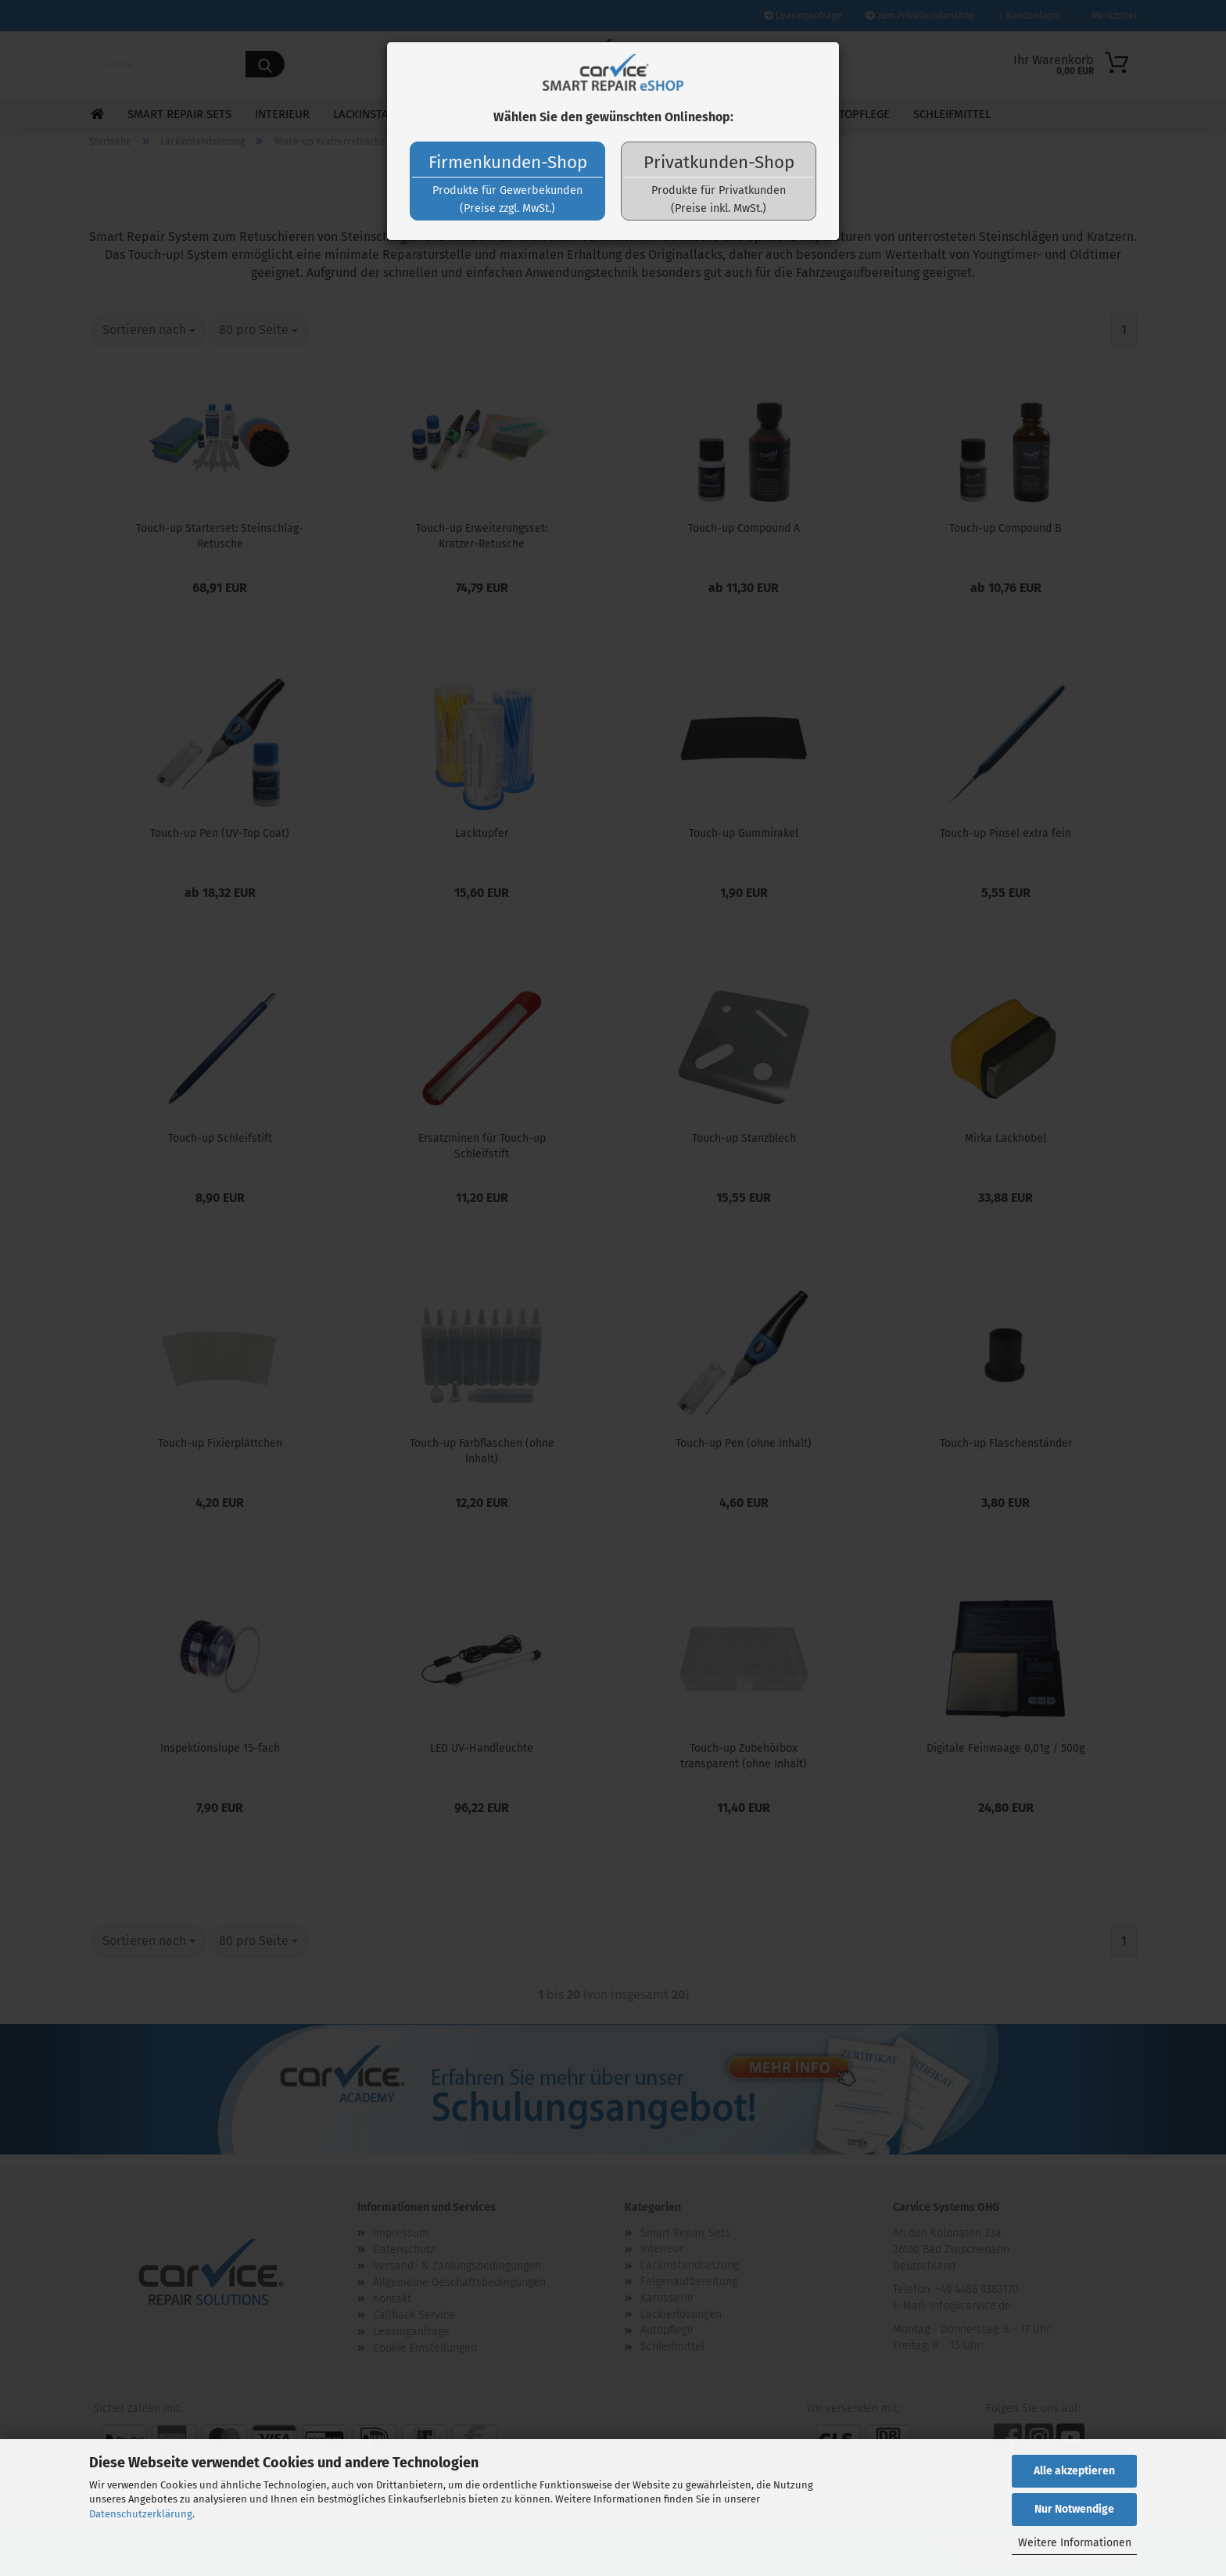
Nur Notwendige (1074, 2509)
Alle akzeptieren (1074, 2470)
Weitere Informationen (1074, 2542)
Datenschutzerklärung (140, 2514)
